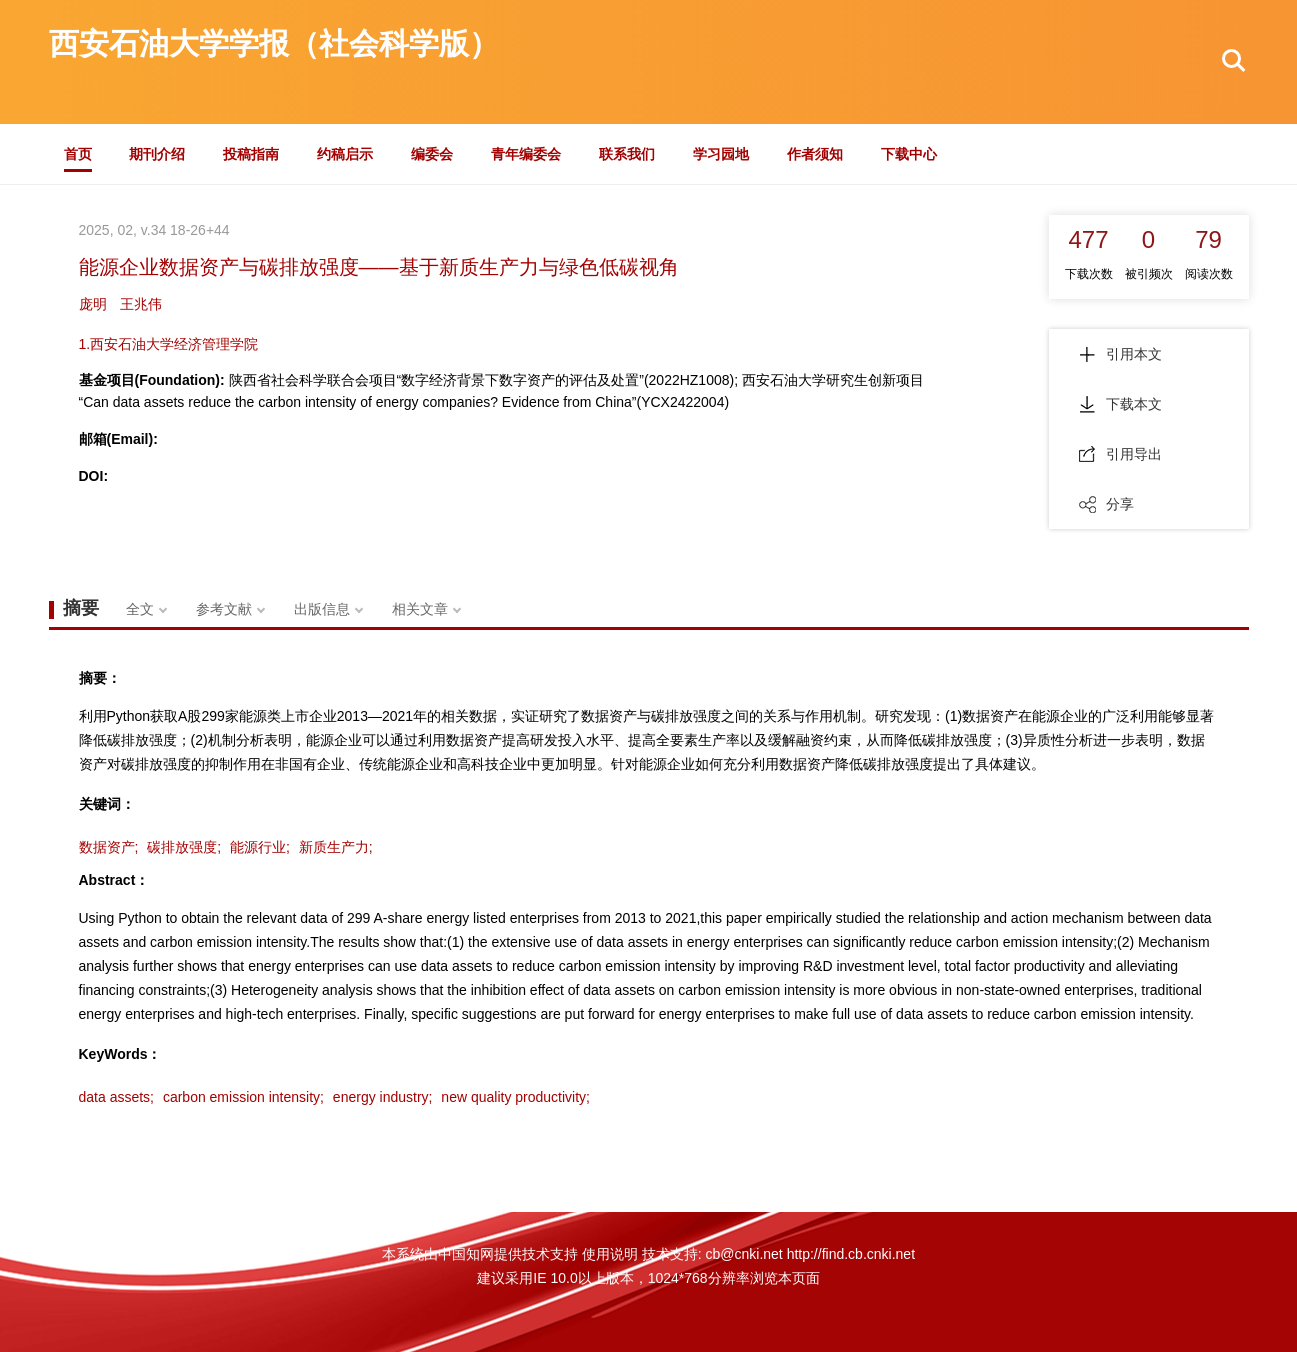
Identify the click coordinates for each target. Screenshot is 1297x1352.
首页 (78, 154)
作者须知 (815, 154)
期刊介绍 (157, 154)
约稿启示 (345, 154)
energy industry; (383, 1097)
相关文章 (420, 609)
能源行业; (260, 847)
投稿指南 (251, 154)
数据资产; (109, 847)
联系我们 (627, 154)
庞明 (93, 304)
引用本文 (1120, 354)
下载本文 (1120, 404)
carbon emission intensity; (243, 1097)
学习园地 (721, 154)
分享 (1106, 504)
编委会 (432, 154)
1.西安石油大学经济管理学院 (169, 344)
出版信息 (322, 609)
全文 (140, 609)
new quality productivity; (515, 1097)
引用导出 (1120, 454)
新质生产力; (336, 847)
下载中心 (909, 154)
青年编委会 (526, 154)
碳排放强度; (184, 847)
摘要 (81, 608)
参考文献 (224, 609)
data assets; (117, 1097)
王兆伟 (141, 304)
